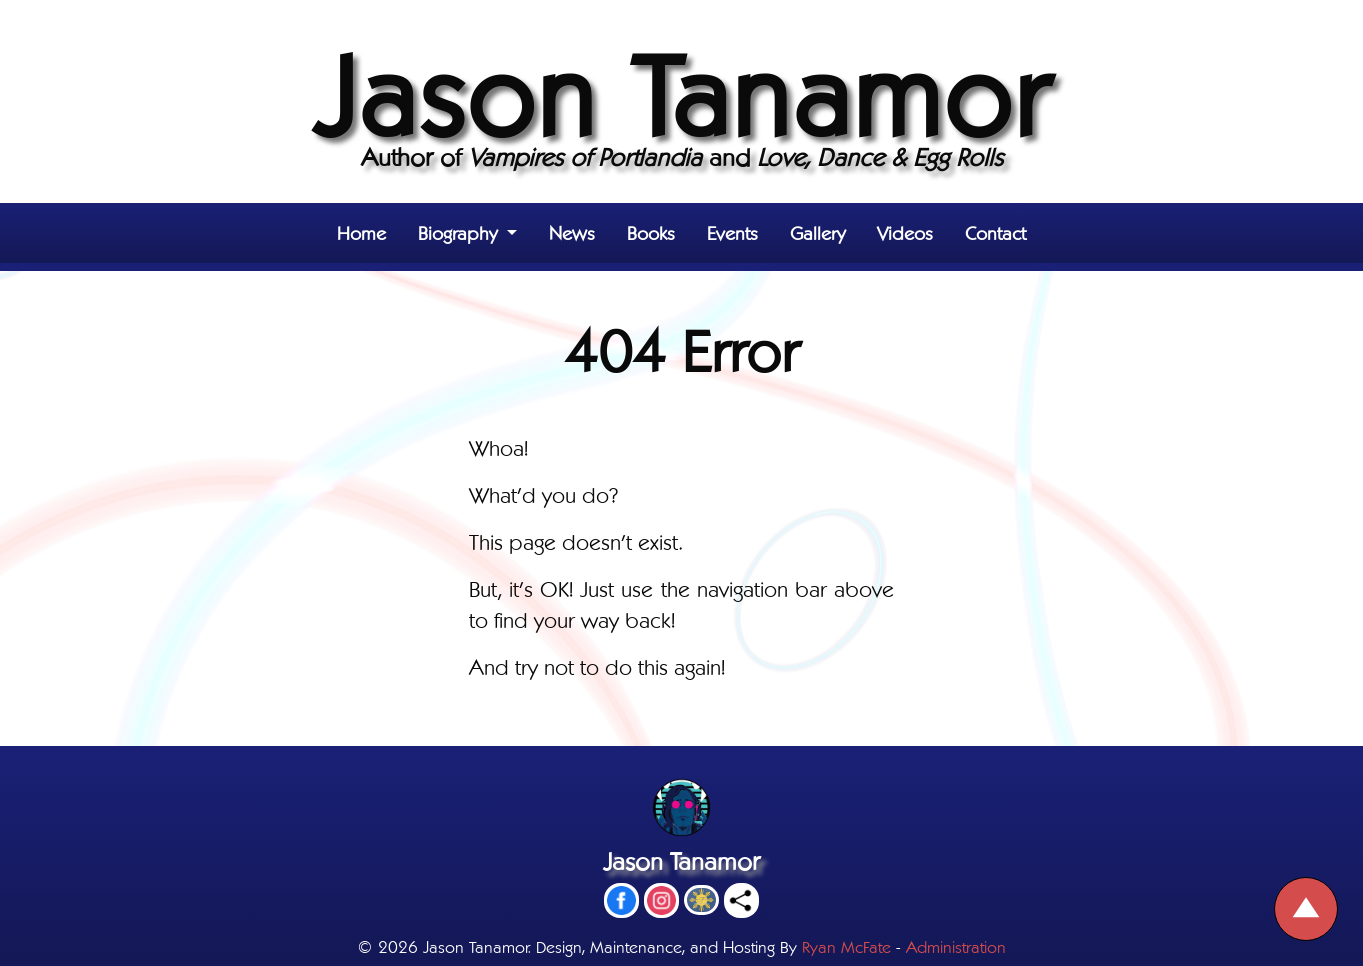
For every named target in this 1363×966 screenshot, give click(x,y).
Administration (956, 945)
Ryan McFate (846, 945)
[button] (467, 233)
